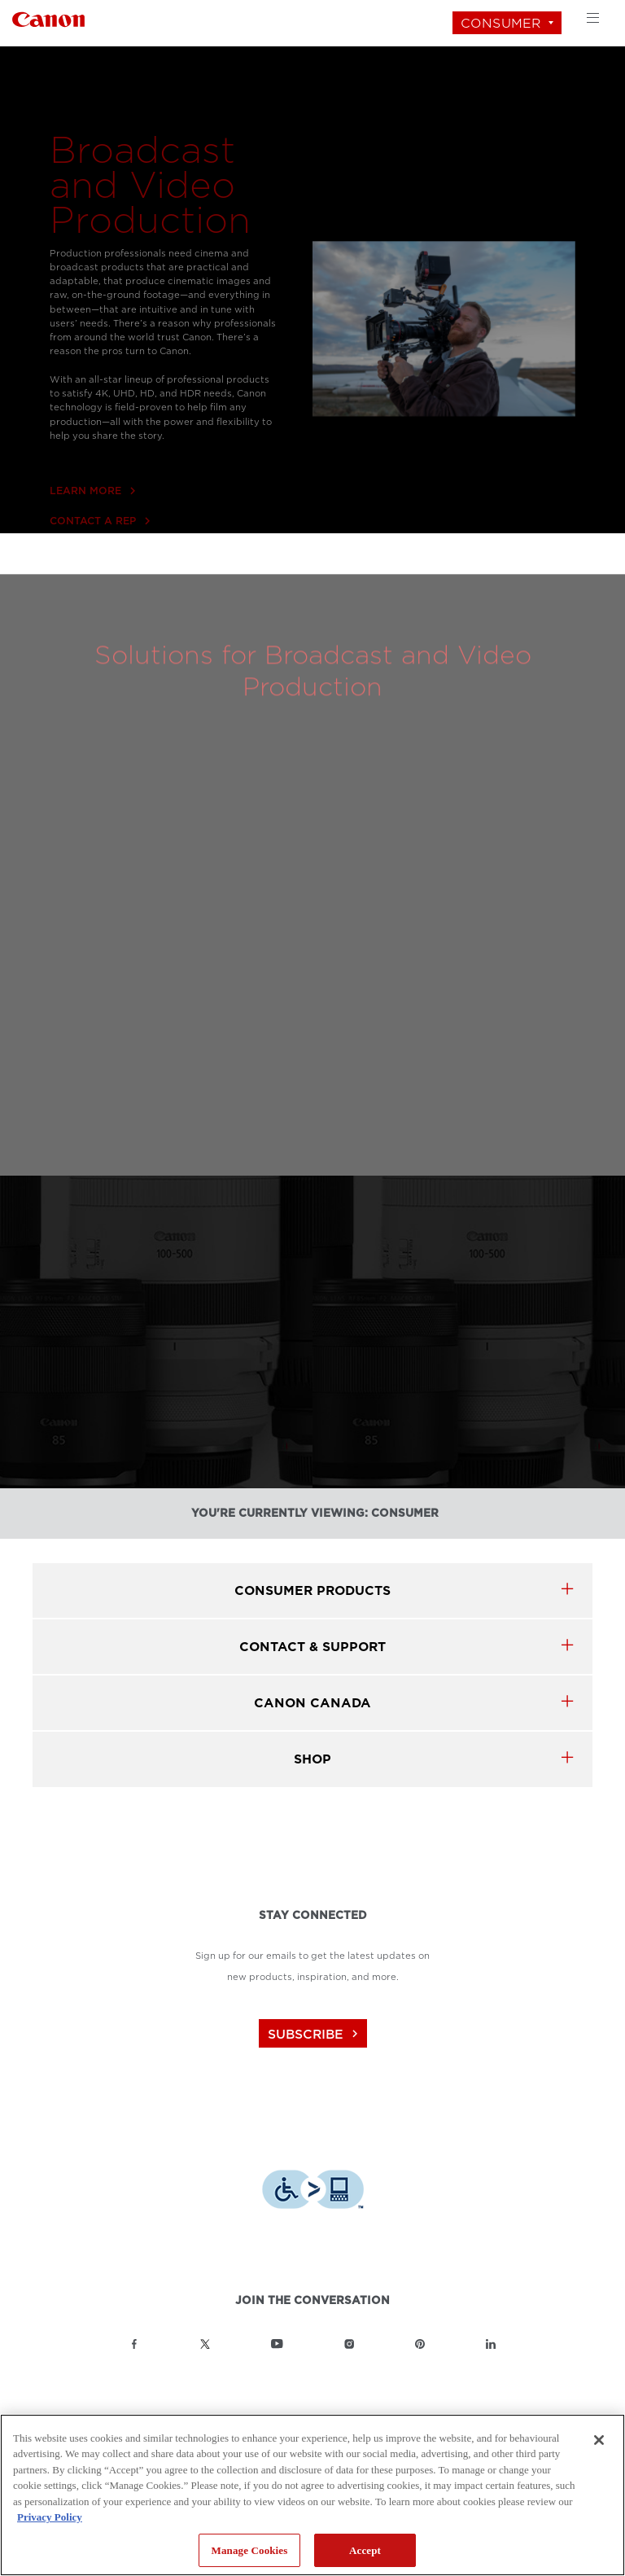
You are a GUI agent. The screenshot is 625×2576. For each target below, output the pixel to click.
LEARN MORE (92, 531)
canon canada (312, 1703)
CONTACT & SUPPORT (312, 1646)
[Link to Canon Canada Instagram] (349, 2344)
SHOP (312, 1759)
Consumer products (312, 1590)
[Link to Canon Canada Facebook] (134, 2344)
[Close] (599, 2440)
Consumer (501, 23)
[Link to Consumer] (48, 17)
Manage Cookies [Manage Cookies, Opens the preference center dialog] (250, 2550)
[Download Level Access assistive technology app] (313, 2191)
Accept (365, 2550)
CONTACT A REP (100, 560)
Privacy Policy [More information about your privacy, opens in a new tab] (49, 2517)
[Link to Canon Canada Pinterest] (420, 2344)
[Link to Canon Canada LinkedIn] (491, 2344)
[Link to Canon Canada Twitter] (205, 2344)
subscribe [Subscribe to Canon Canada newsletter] (315, 2034)
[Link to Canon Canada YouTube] (277, 2344)
